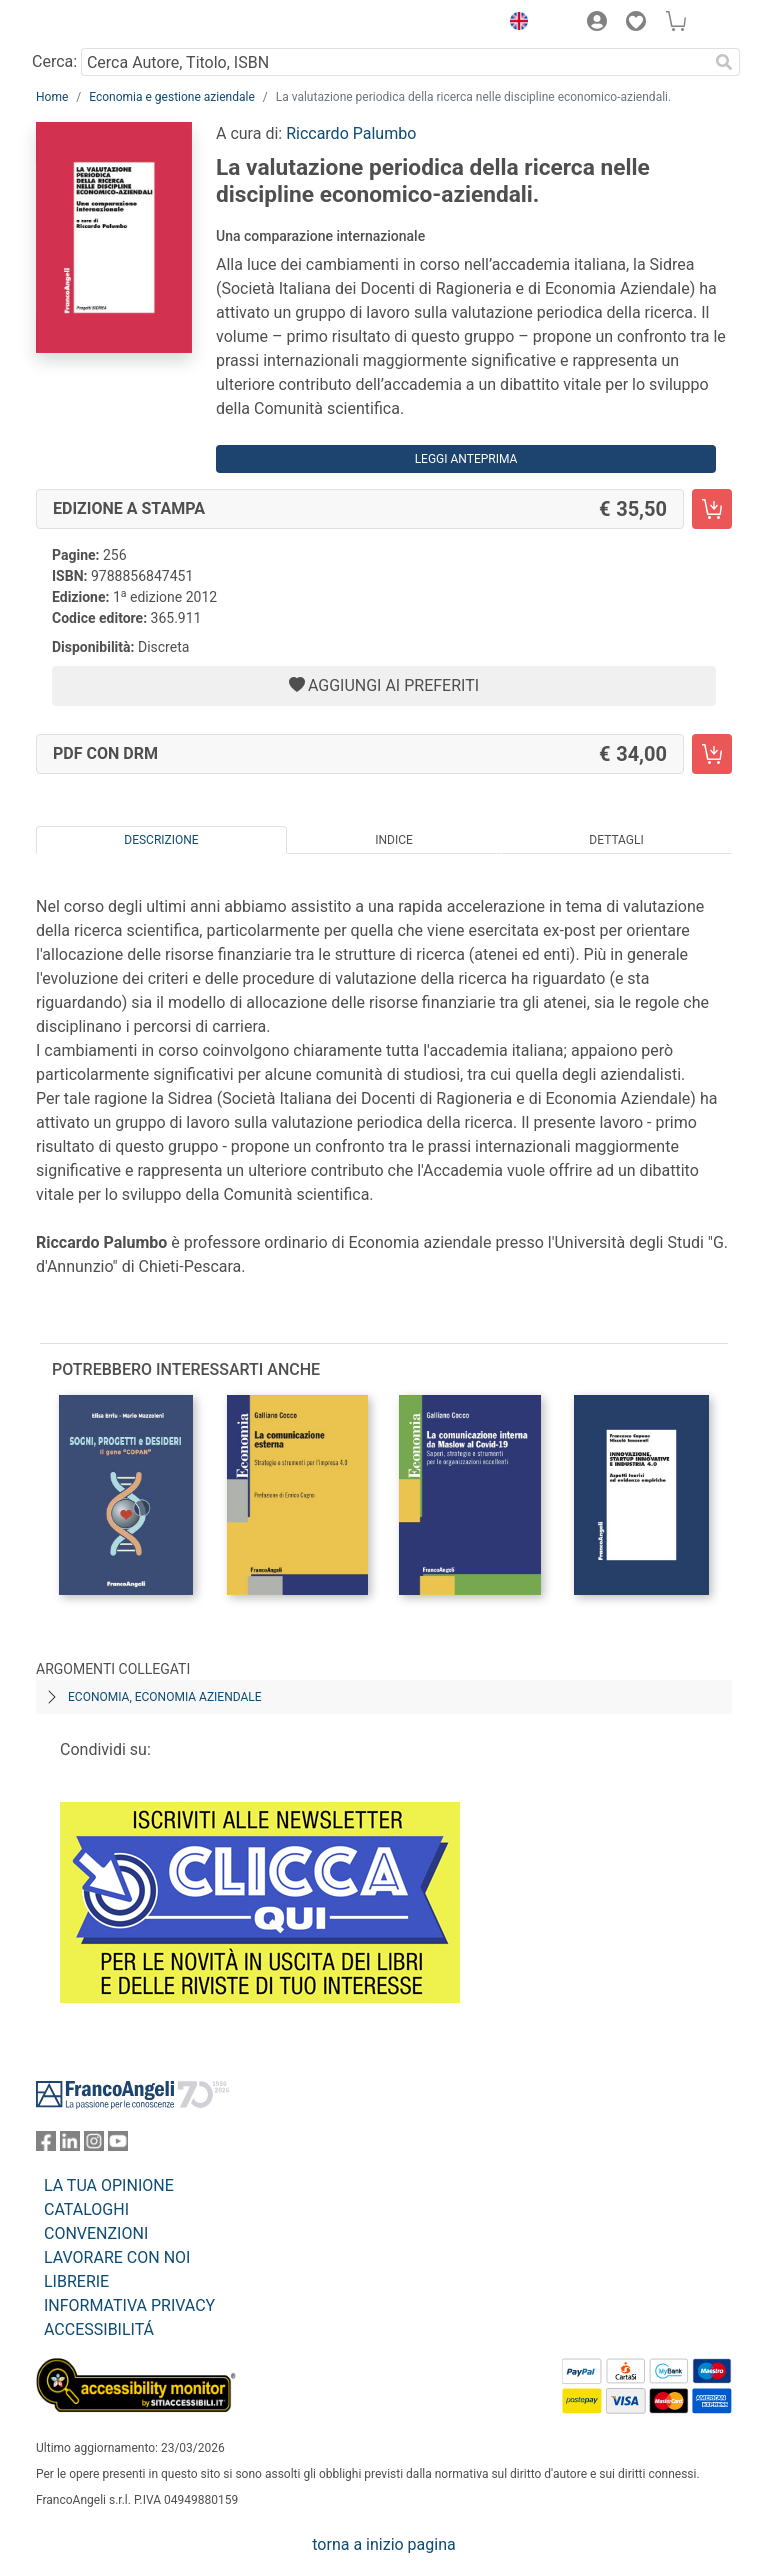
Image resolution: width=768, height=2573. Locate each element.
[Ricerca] (724, 62)
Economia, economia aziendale (165, 1697)
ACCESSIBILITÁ (99, 2329)
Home (52, 97)
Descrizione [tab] (161, 840)
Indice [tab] (394, 840)
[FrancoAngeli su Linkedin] (70, 2145)
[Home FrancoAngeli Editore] (104, 24)
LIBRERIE (76, 2281)
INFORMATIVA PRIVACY (129, 2305)
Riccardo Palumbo (351, 133)
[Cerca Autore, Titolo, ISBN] (394, 62)
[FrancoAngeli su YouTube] (118, 2145)
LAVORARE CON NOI (117, 2257)
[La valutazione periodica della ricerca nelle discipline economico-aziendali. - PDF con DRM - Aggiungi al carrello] (712, 754)
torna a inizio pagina (383, 2544)
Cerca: (54, 61)
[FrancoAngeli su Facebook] (46, 2145)
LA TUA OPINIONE (109, 2185)
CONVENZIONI (96, 2233)
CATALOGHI (86, 2209)
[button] (514, 24)
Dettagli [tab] (616, 840)
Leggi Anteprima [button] (466, 459)
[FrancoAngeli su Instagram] (94, 2145)
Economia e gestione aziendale (172, 97)
